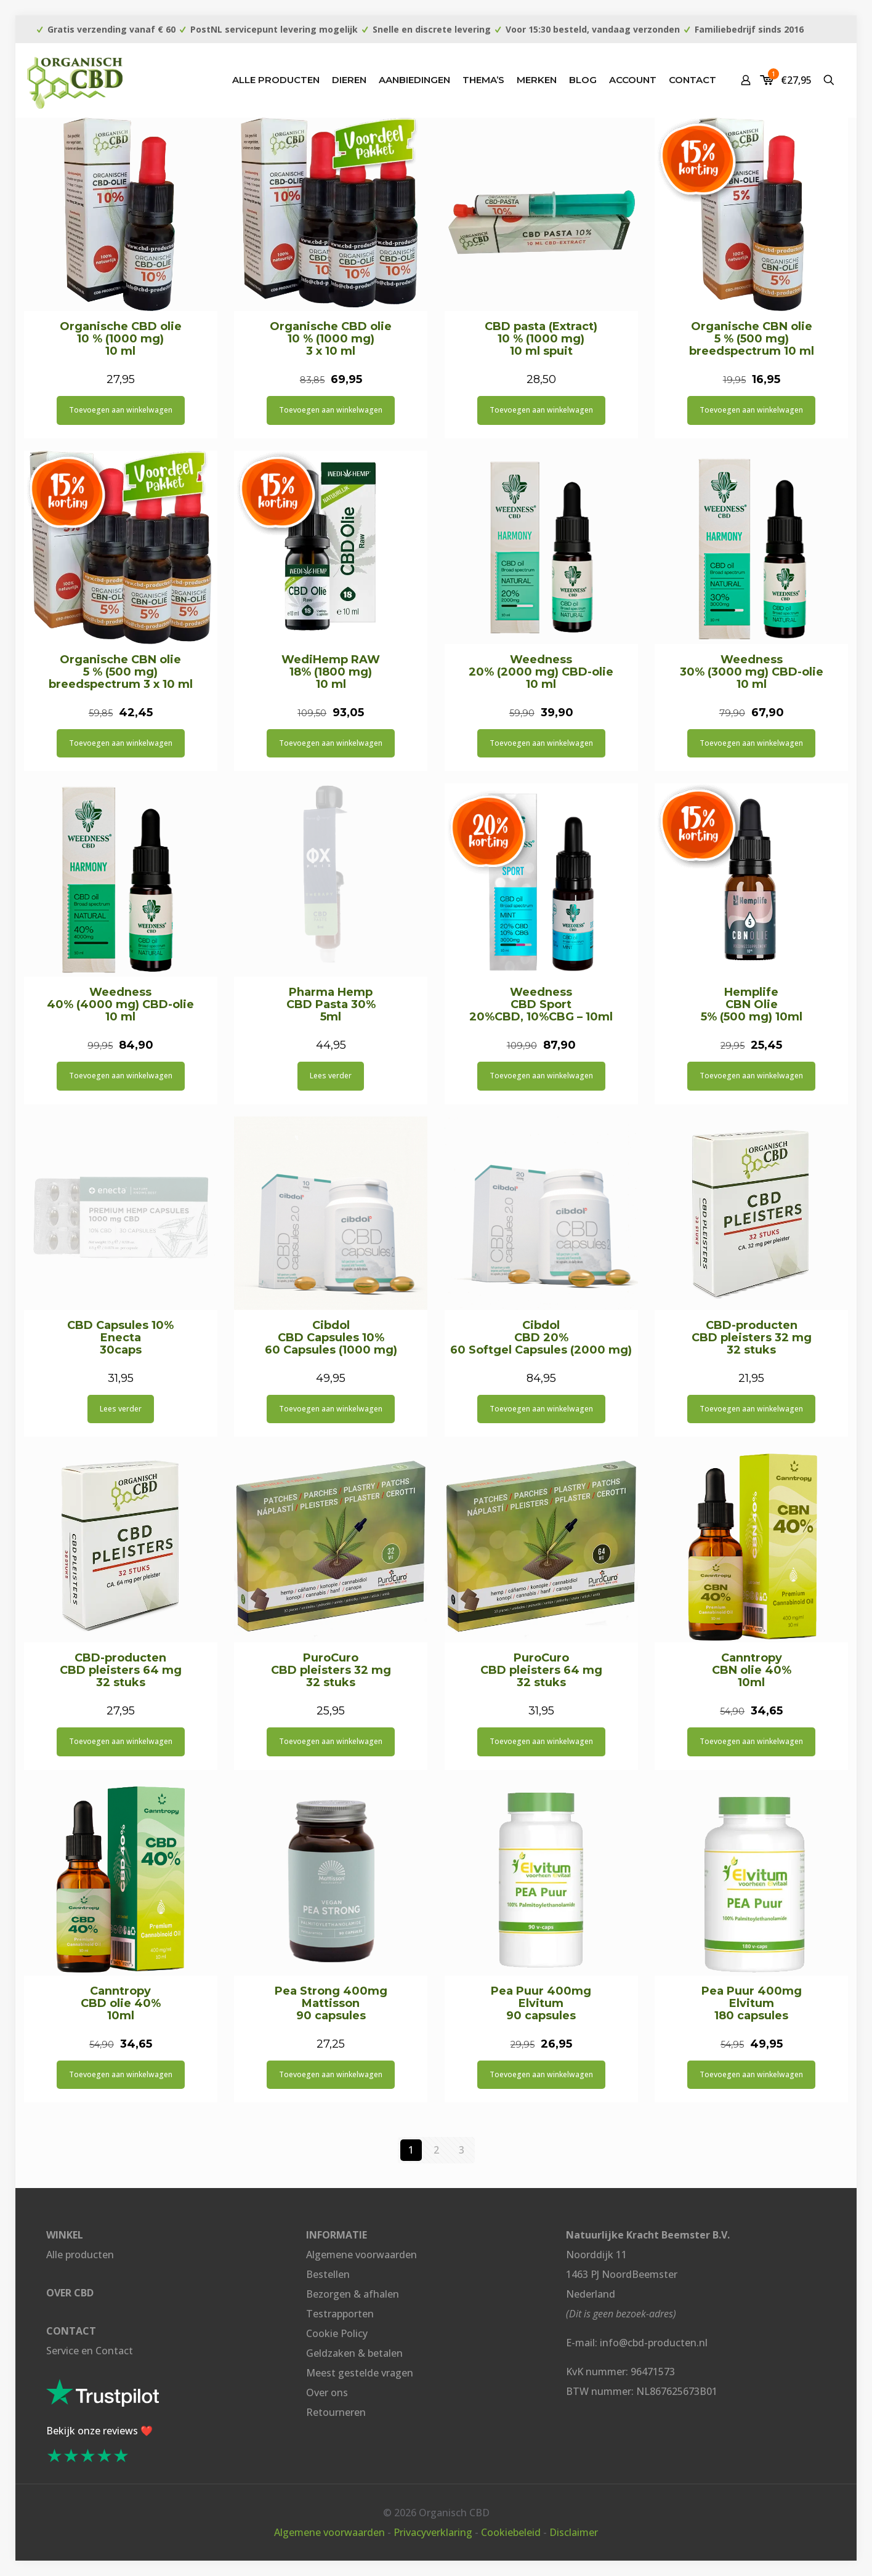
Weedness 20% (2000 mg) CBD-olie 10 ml (541, 672)
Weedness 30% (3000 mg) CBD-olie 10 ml (751, 672)
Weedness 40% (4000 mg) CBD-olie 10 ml (120, 1004)
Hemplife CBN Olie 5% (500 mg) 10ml (751, 1004)
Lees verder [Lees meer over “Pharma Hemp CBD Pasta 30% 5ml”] (331, 1075)
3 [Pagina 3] (461, 2150)
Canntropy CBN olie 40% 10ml (751, 1670)
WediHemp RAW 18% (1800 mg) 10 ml (330, 672)
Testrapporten (340, 2313)
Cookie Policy (337, 2333)
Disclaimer (573, 2532)
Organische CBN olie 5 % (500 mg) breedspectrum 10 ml (751, 339)
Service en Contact (89, 2350)
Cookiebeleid (511, 2532)
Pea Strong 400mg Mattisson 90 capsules (331, 2003)
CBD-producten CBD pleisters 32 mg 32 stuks (752, 1337)
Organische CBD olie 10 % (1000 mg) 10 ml (121, 339)
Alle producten (80, 2254)
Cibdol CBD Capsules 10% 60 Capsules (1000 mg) (331, 1337)
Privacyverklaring (433, 2532)
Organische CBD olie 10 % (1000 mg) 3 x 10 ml (331, 339)
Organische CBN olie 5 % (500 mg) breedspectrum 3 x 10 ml (121, 672)
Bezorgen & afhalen (352, 2294)
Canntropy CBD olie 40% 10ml (121, 2003)
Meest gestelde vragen (359, 2373)
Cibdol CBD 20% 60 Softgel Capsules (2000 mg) (541, 1337)
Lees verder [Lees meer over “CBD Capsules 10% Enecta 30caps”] (121, 1408)
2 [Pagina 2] (436, 2150)
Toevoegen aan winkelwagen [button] (120, 410)
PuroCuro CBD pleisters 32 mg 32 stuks (331, 1670)
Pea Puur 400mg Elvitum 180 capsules (751, 2003)
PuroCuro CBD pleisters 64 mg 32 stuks (541, 1670)
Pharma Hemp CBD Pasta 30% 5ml (331, 1004)
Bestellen (328, 2274)
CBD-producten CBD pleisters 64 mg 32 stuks (121, 1670)
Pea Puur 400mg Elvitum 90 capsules (541, 2003)
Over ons (327, 2392)
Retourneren (336, 2412)
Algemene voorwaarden (361, 2254)
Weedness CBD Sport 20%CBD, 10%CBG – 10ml (541, 1004)
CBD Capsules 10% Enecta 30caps (120, 1337)
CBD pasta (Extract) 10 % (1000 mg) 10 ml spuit (541, 339)
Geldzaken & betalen (354, 2353)
